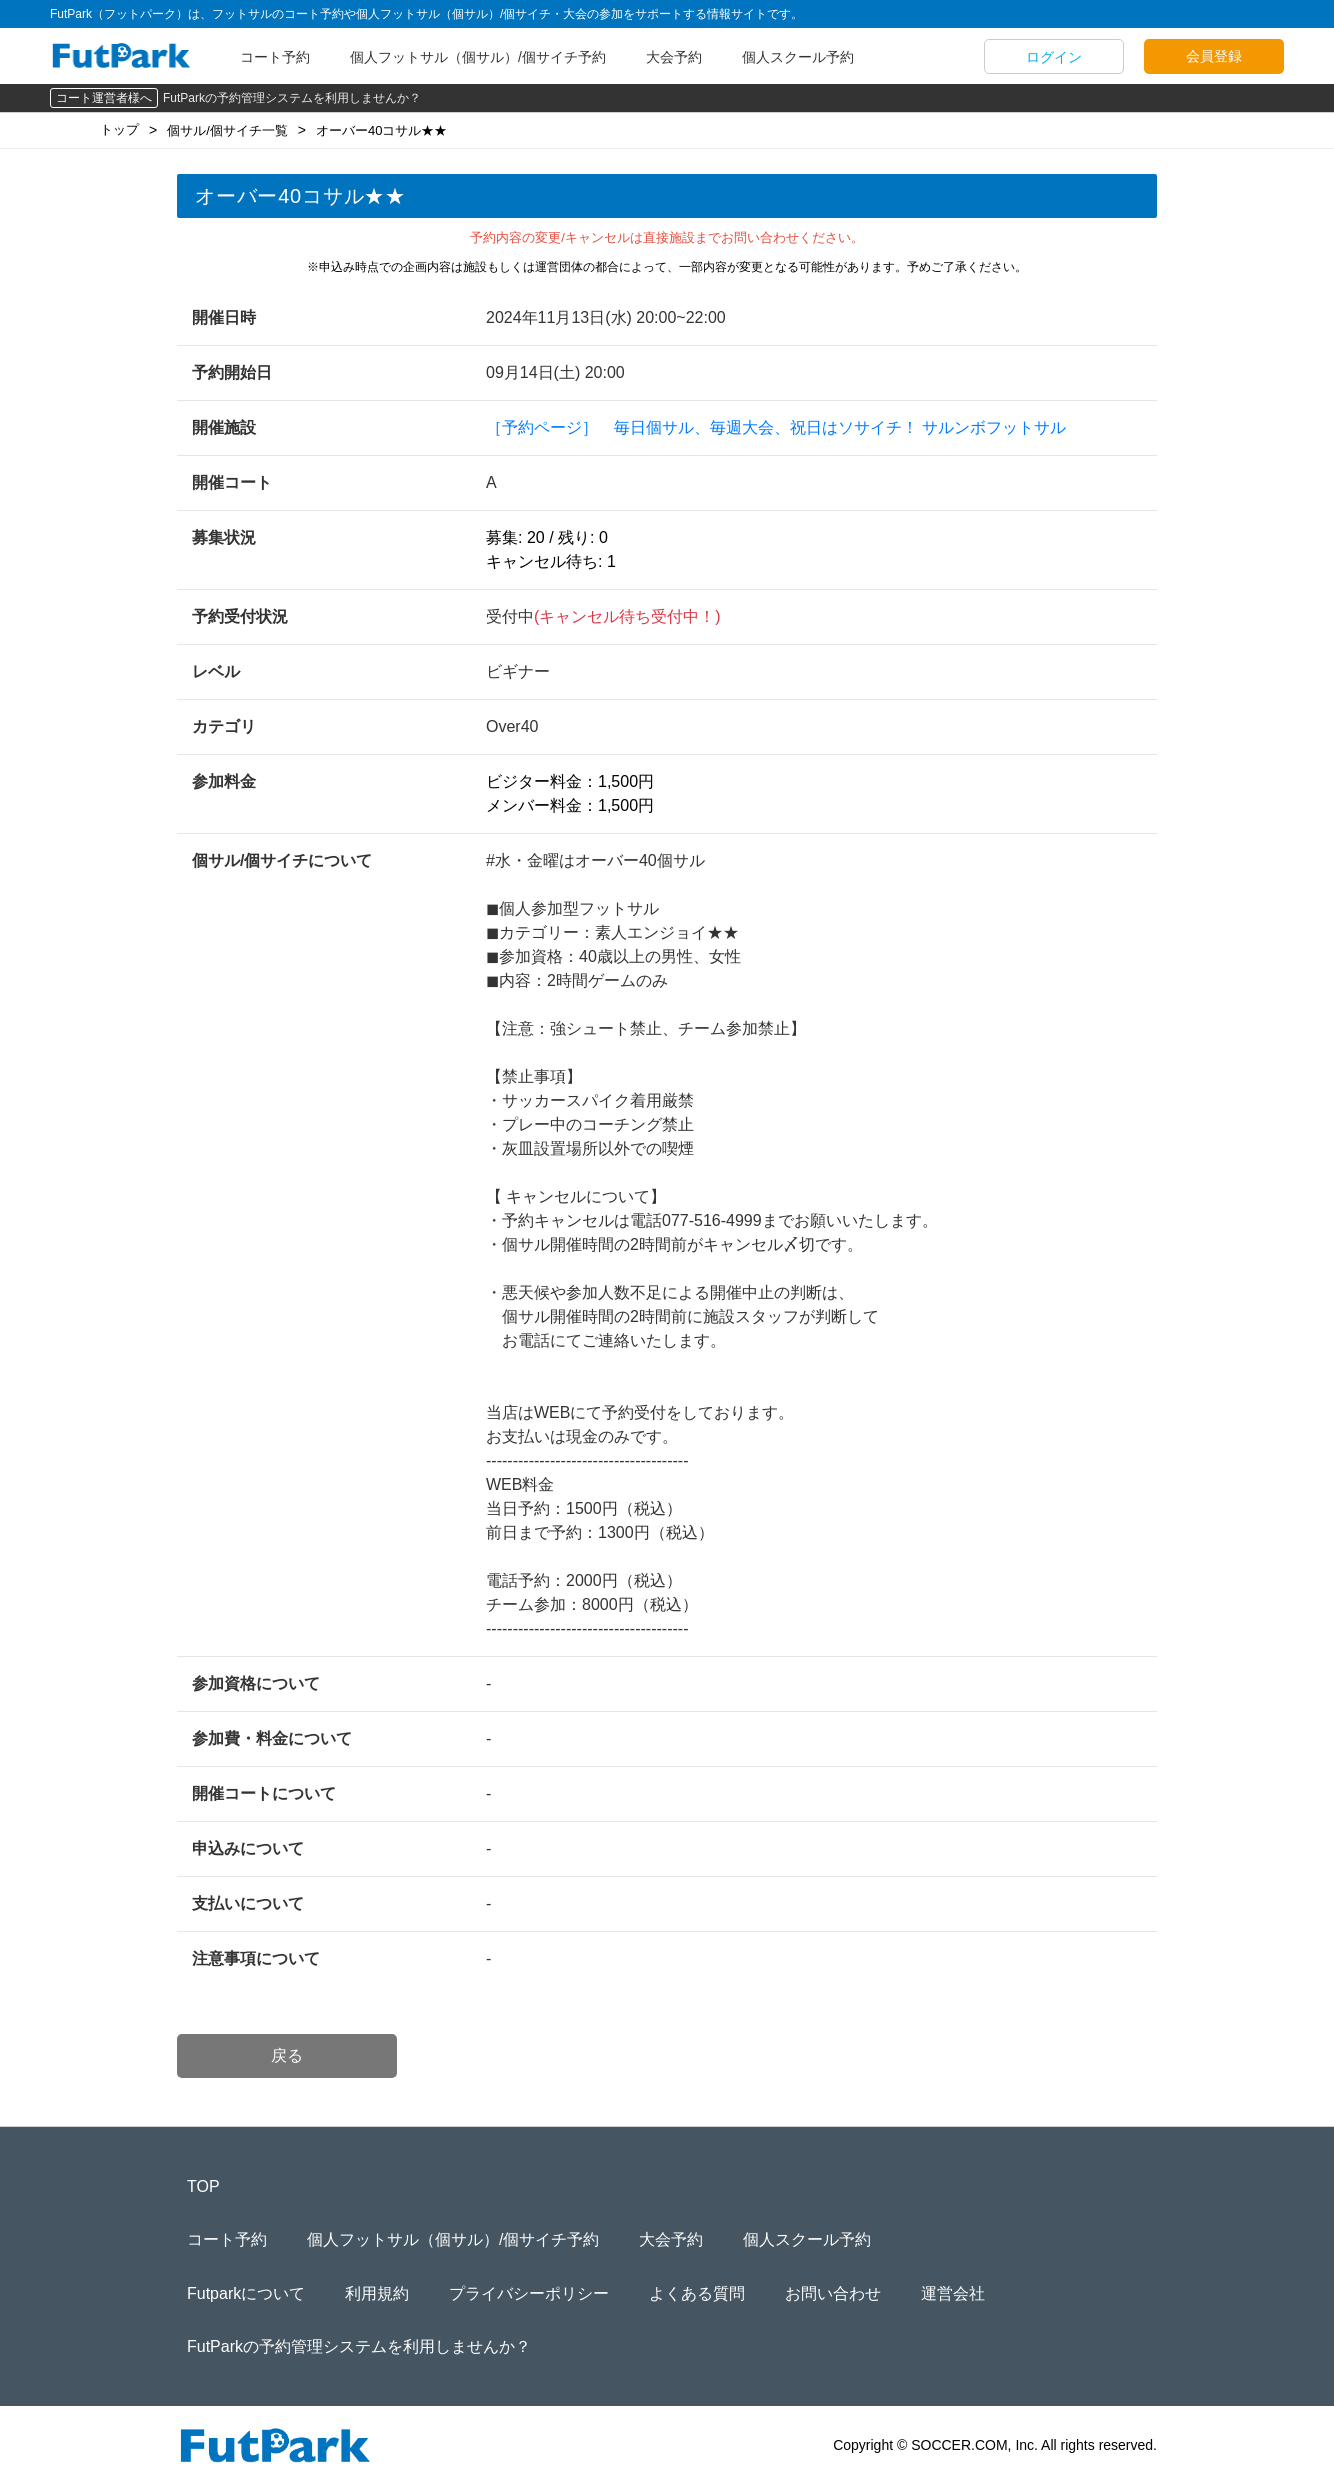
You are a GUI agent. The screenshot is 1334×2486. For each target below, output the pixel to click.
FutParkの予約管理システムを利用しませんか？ (292, 98)
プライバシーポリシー (529, 2293)
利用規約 (377, 2293)
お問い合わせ (833, 2293)
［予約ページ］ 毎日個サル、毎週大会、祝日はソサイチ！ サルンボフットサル (776, 427)
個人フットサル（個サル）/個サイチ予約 (478, 57)
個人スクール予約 (798, 57)
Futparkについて (246, 2293)
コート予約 (275, 57)
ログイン (1054, 57)
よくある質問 (697, 2293)
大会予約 (674, 57)
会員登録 (1214, 56)
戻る (287, 2055)
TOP (203, 2186)
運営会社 (953, 2293)
